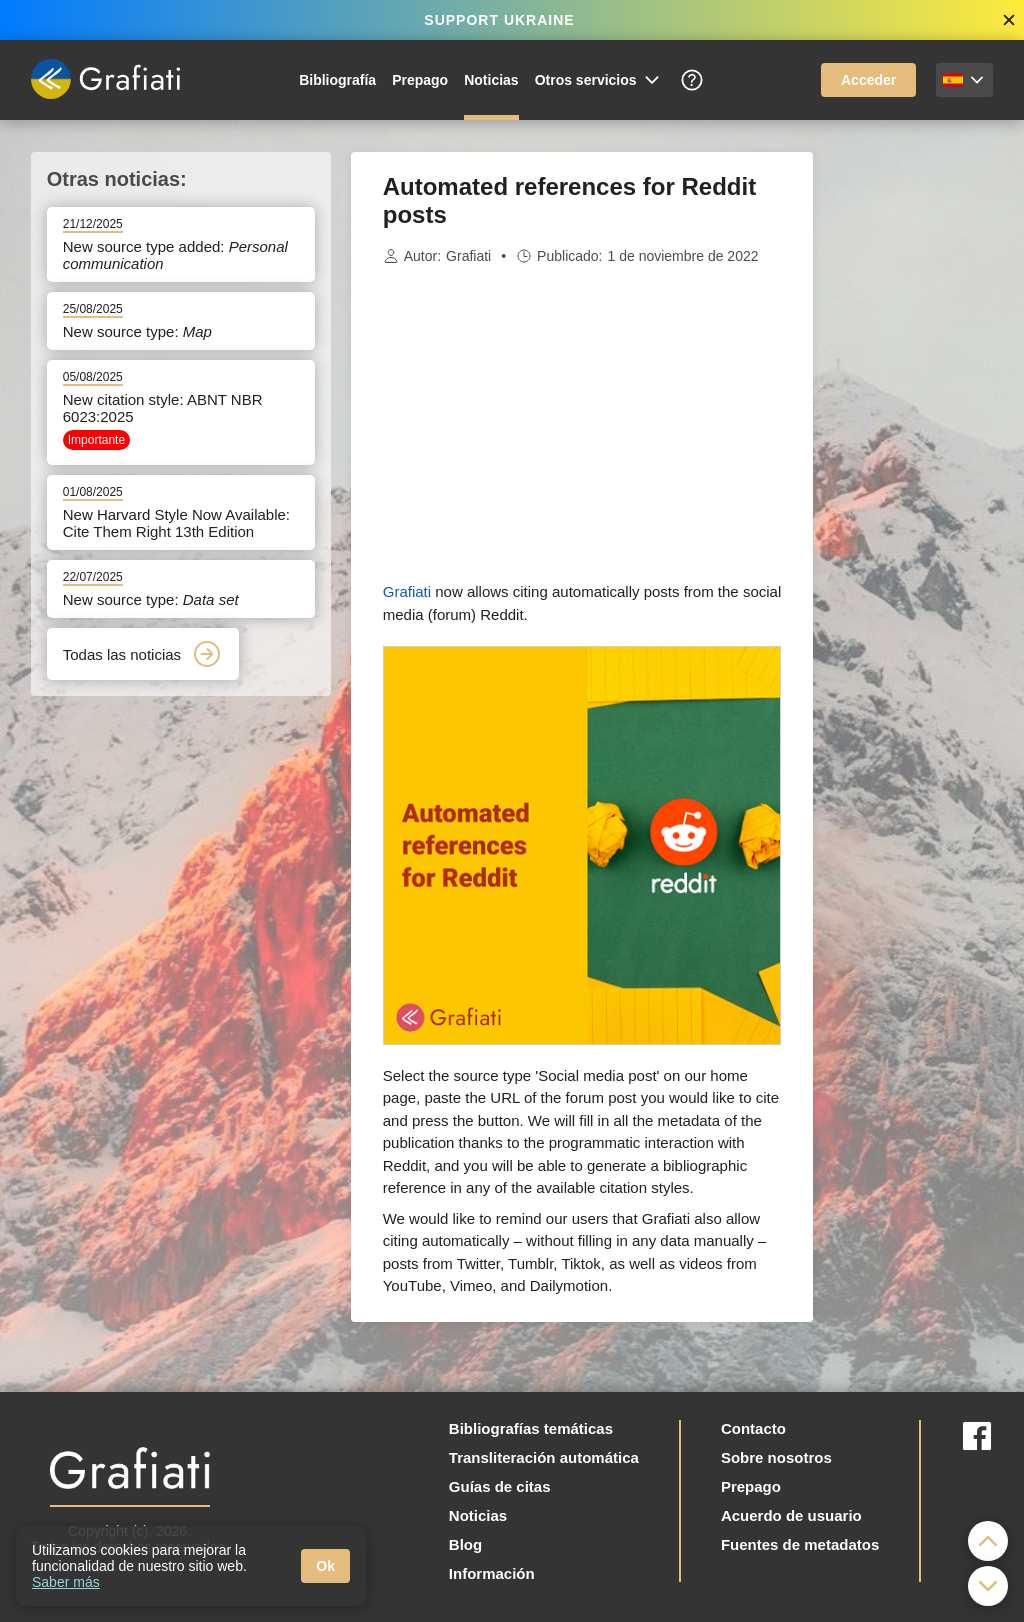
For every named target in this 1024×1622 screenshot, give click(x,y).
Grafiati (468, 256)
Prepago (420, 80)
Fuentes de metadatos (800, 1544)
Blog (465, 1544)
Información (492, 1573)
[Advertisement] (913, 452)
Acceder (868, 80)
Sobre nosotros (776, 1457)
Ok (325, 1566)
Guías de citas (500, 1486)
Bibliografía (337, 80)
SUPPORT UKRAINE (499, 20)
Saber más (66, 1582)
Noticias (491, 80)
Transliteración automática (544, 1457)
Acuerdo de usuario (791, 1515)
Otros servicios (598, 80)
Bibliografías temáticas (531, 1428)
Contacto (753, 1428)
